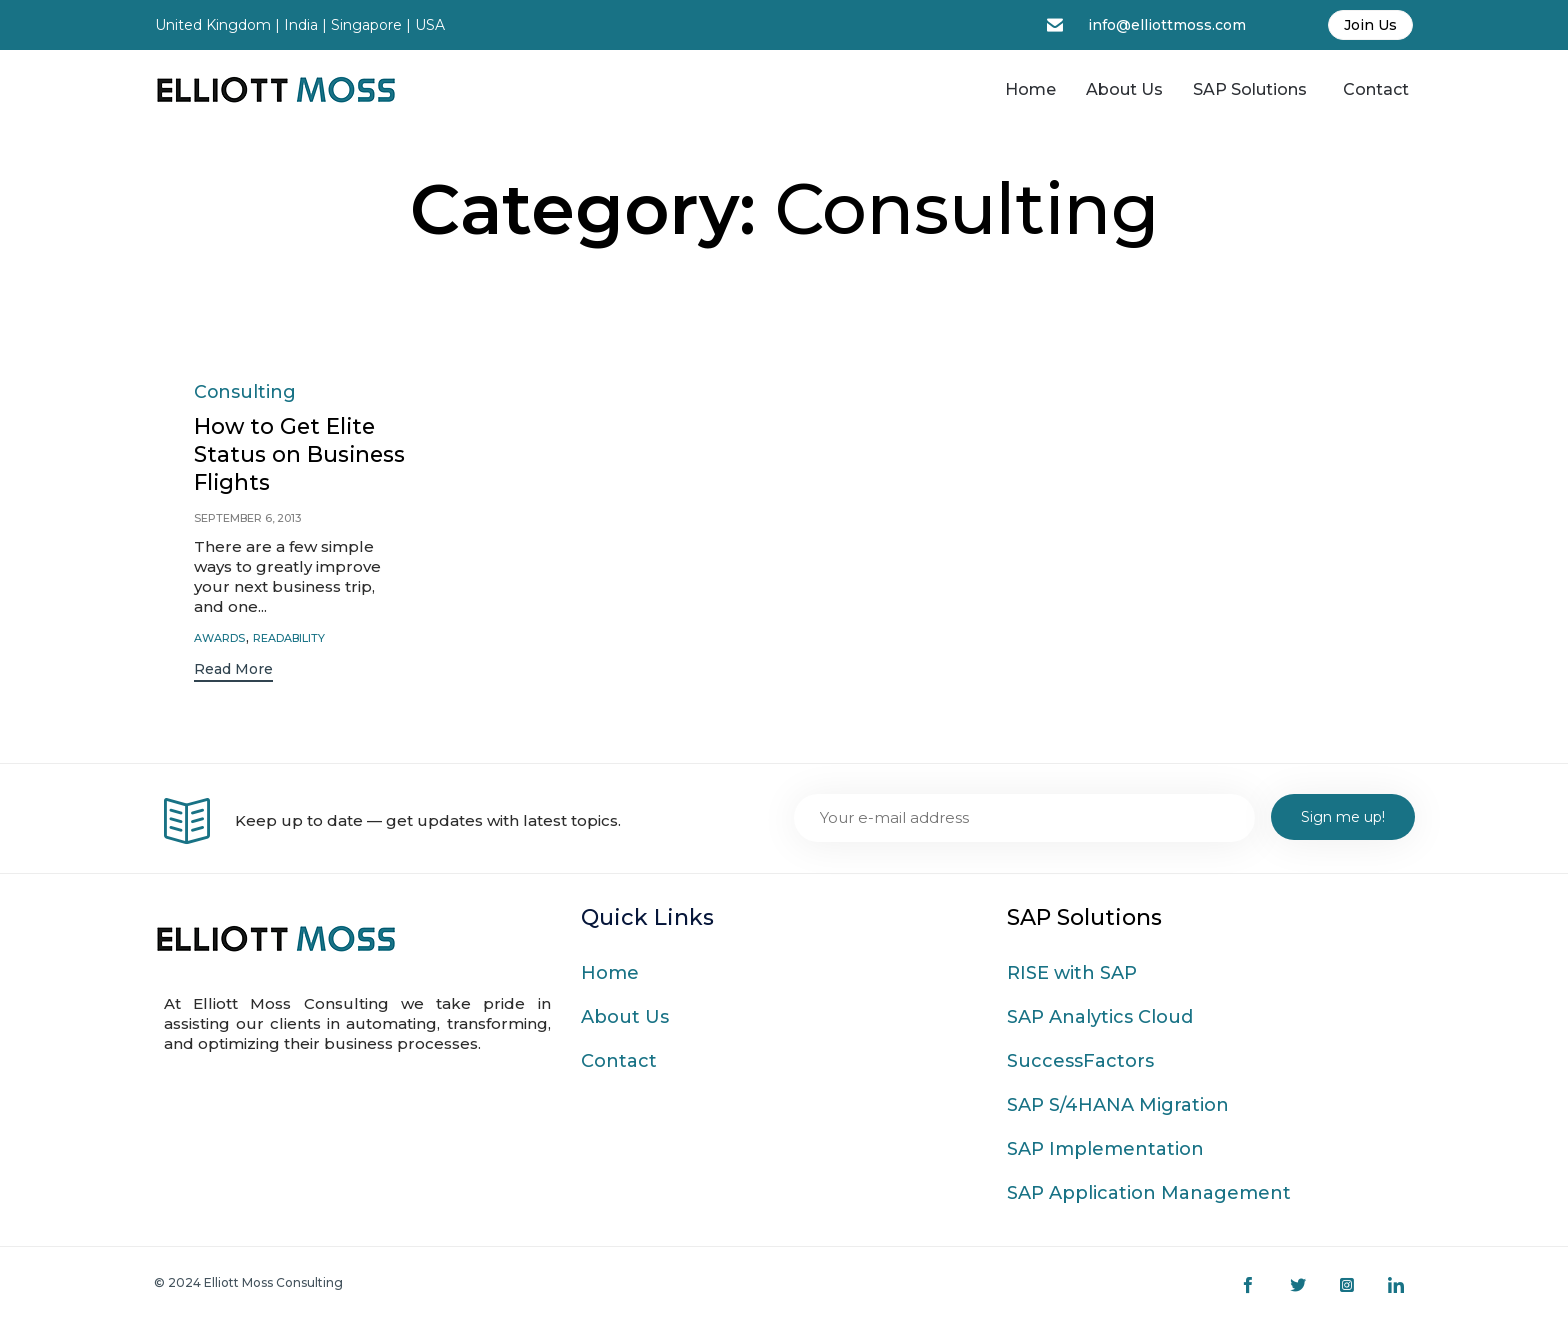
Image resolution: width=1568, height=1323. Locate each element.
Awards (219, 638)
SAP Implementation (1105, 1149)
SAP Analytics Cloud (1100, 1017)
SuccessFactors (1080, 1061)
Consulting (245, 391)
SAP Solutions (1250, 89)
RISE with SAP (1072, 973)
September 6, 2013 (248, 519)
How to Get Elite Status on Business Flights (286, 455)
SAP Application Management (1149, 1193)
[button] (233, 672)
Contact (1376, 89)
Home (1030, 89)
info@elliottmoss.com (1167, 25)
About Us (1124, 89)
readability (289, 638)
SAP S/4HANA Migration (1118, 1105)
